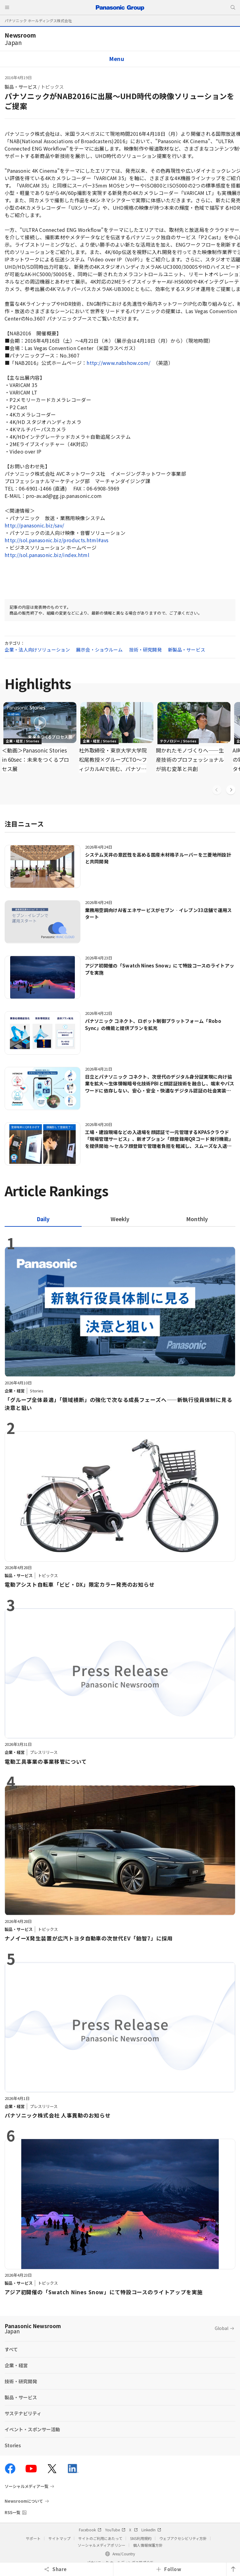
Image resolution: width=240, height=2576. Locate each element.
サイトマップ (59, 2538)
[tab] (120, 1219)
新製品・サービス (186, 649)
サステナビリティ (23, 2413)
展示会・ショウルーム (99, 649)
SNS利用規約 (141, 2538)
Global (221, 2328)
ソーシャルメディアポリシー (101, 2545)
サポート (33, 2538)
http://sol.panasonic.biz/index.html (47, 555)
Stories (13, 2445)
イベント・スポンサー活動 (32, 2429)
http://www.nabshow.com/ (118, 362)
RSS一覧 (12, 2512)
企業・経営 (16, 2365)
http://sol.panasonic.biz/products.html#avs (56, 540)
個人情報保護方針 (148, 2545)
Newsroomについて (24, 2501)
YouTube (115, 2529)
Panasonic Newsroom (33, 2328)
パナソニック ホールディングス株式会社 (38, 20)
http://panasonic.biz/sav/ (34, 525)
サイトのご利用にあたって (100, 2538)
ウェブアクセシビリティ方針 (183, 2538)
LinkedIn (151, 2529)
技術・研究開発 (145, 649)
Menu (116, 59)
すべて (11, 2349)
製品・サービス (21, 86)
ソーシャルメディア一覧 (26, 2486)
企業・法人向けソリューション (37, 649)
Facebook (90, 2529)
